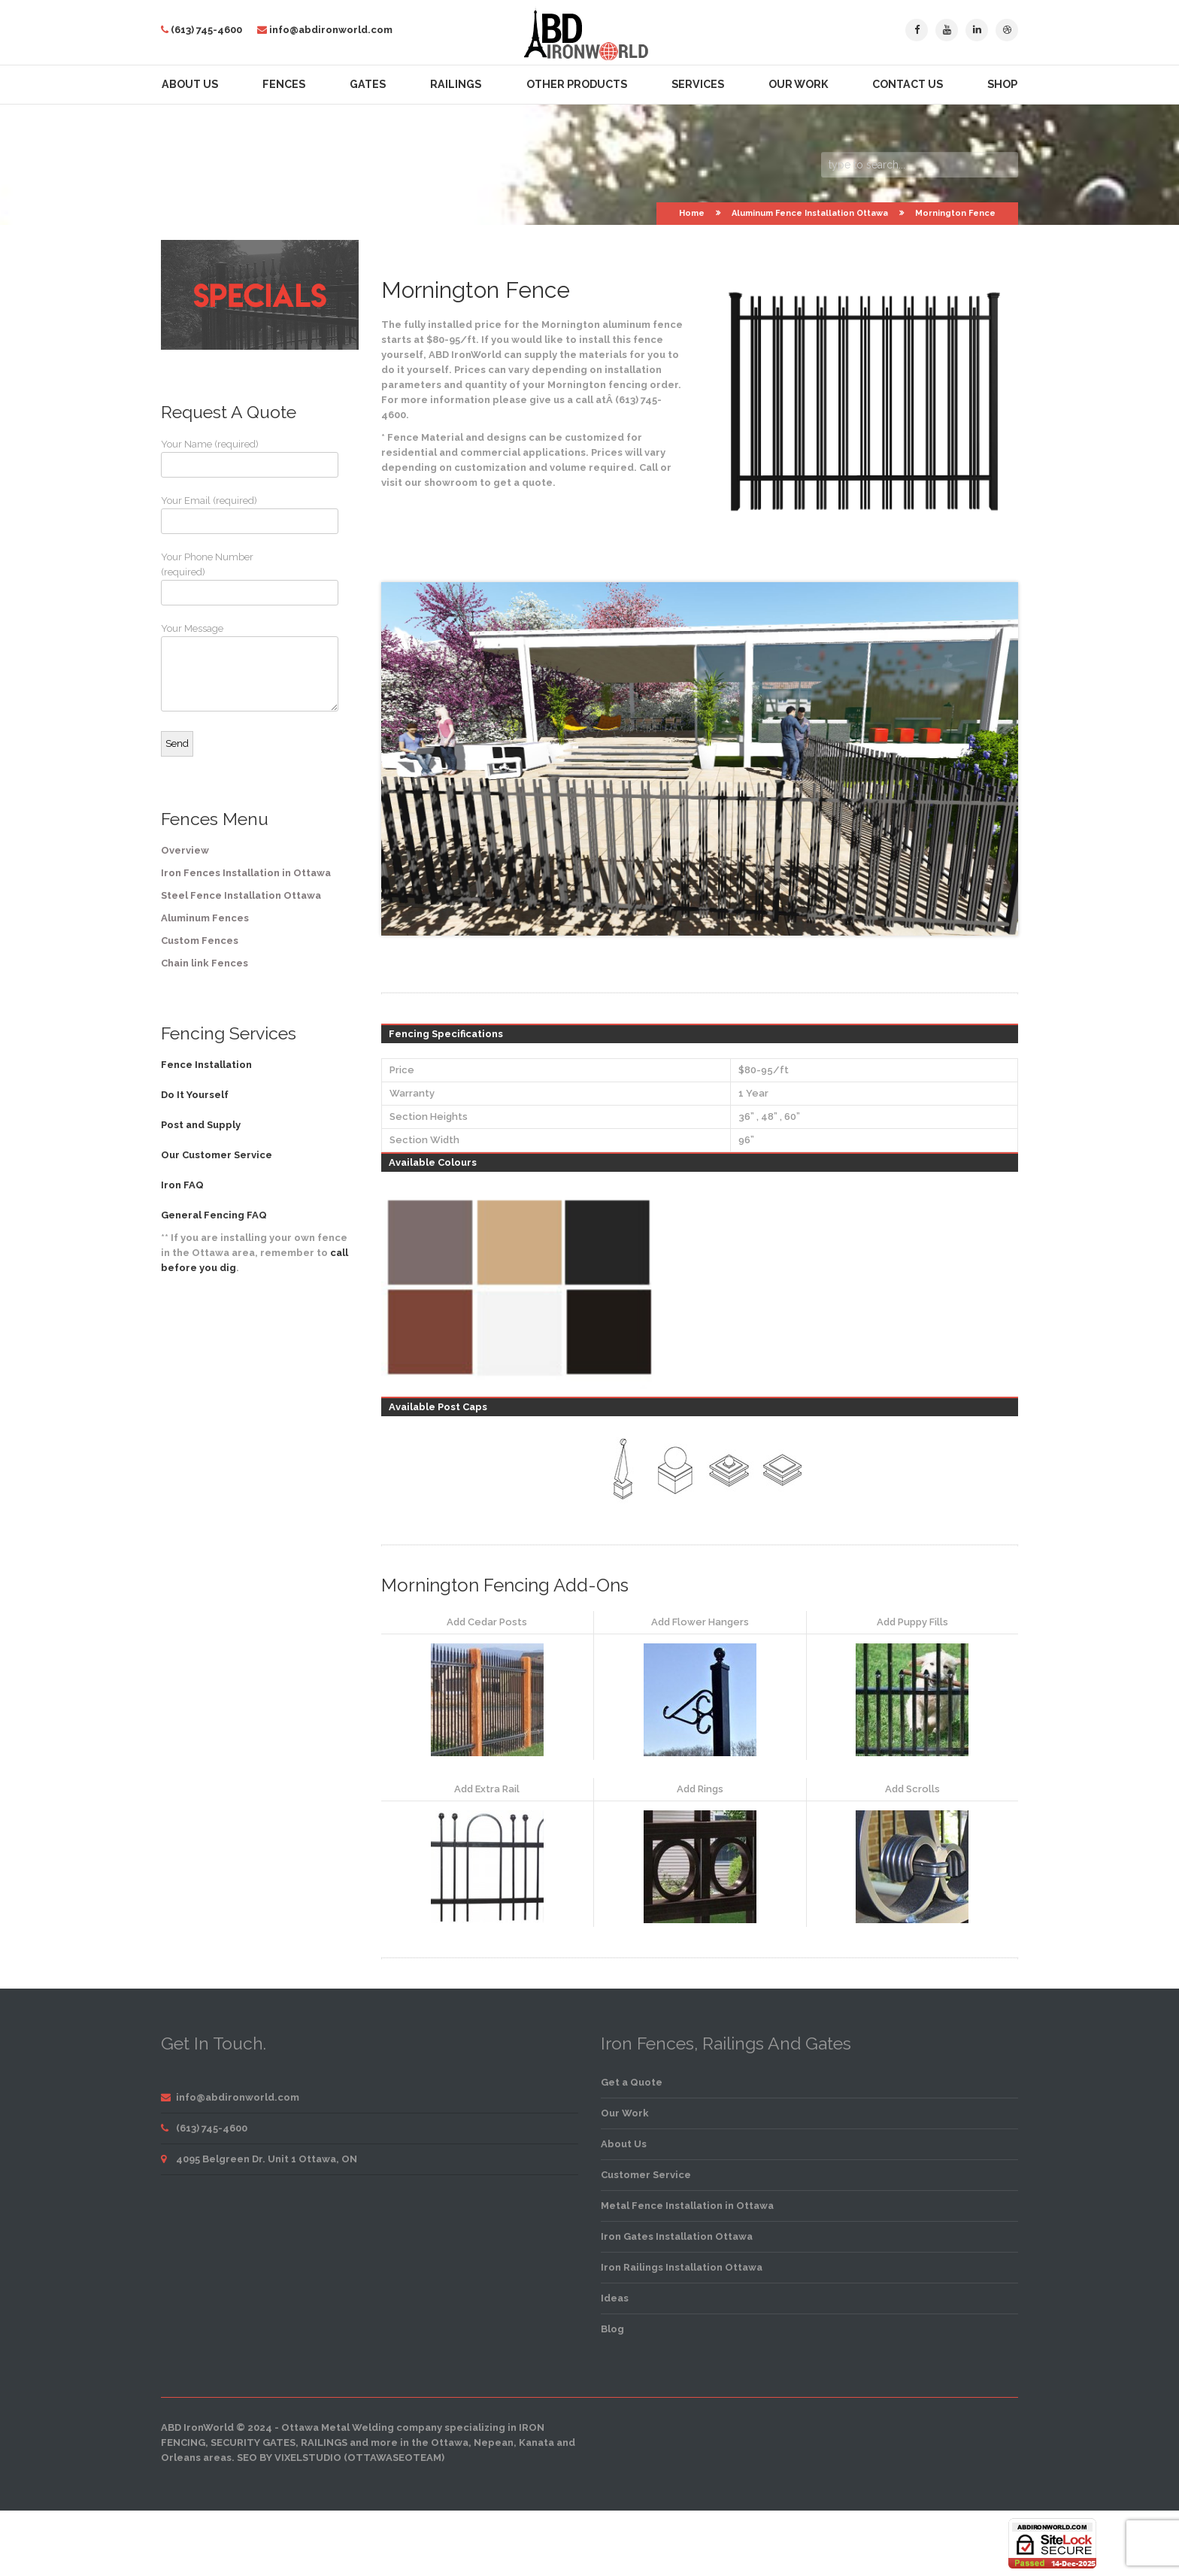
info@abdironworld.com (330, 29)
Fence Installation (206, 1064)
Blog (612, 2329)
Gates (368, 84)
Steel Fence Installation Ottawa (241, 895)
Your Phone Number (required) (217, 578)
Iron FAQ (182, 1185)
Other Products (576, 84)
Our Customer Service (216, 1155)
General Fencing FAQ (214, 1215)
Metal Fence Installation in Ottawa (687, 2205)
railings (324, 2442)
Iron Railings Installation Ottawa (681, 2267)
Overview (185, 850)
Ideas (615, 2298)
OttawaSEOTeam (394, 2457)
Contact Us (907, 84)
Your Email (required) (217, 514)
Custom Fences (199, 940)
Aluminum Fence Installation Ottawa (810, 213)
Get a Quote (631, 2082)
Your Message (217, 667)
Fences (283, 84)
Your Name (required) (217, 458)
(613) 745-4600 (206, 29)
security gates (253, 2442)
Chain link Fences (204, 963)
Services (697, 84)
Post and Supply (201, 1124)
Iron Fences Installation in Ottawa (246, 872)
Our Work (798, 84)
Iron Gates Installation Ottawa (677, 2236)
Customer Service (646, 2174)
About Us (190, 84)
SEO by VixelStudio (289, 2457)
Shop (1002, 84)
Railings (455, 84)
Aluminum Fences (205, 918)
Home (692, 213)
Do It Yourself (195, 1094)
